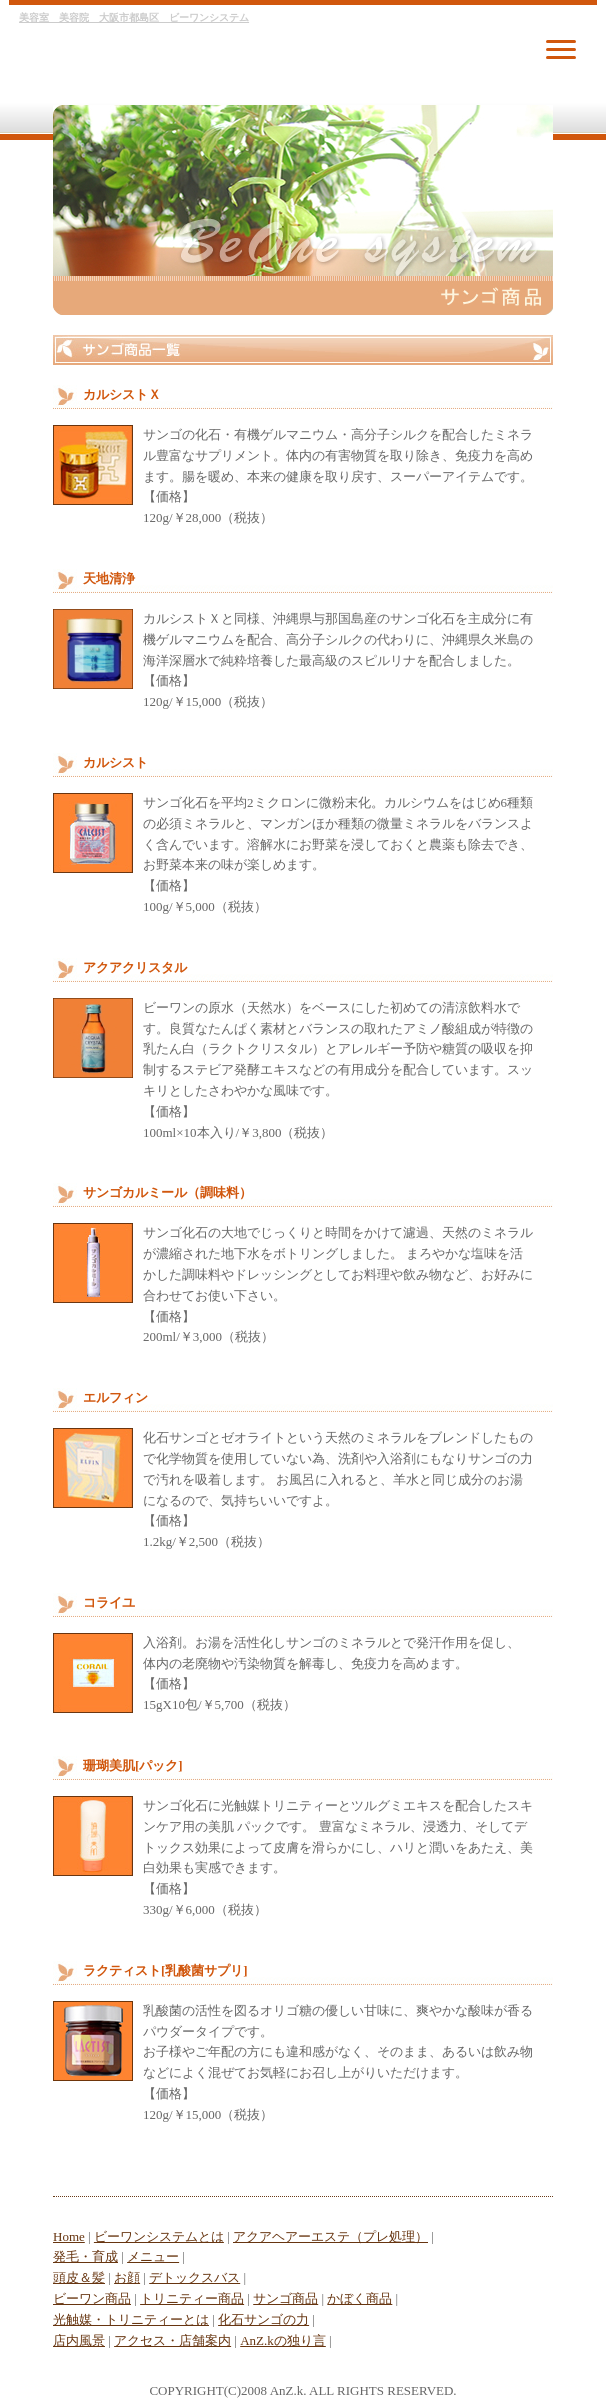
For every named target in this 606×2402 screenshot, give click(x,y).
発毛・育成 (85, 2256)
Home (69, 2236)
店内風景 (79, 2340)
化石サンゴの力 (263, 2319)
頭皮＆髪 (79, 2277)
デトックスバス (194, 2277)
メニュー (153, 2256)
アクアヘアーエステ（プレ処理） (330, 2236)
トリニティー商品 (192, 2298)
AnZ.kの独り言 (283, 2340)
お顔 (127, 2277)
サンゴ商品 (285, 2298)
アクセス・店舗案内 (172, 2340)
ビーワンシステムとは (159, 2236)
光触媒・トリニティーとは (131, 2319)
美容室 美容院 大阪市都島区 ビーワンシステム (134, 17)
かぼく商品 (359, 2298)
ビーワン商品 (92, 2298)
